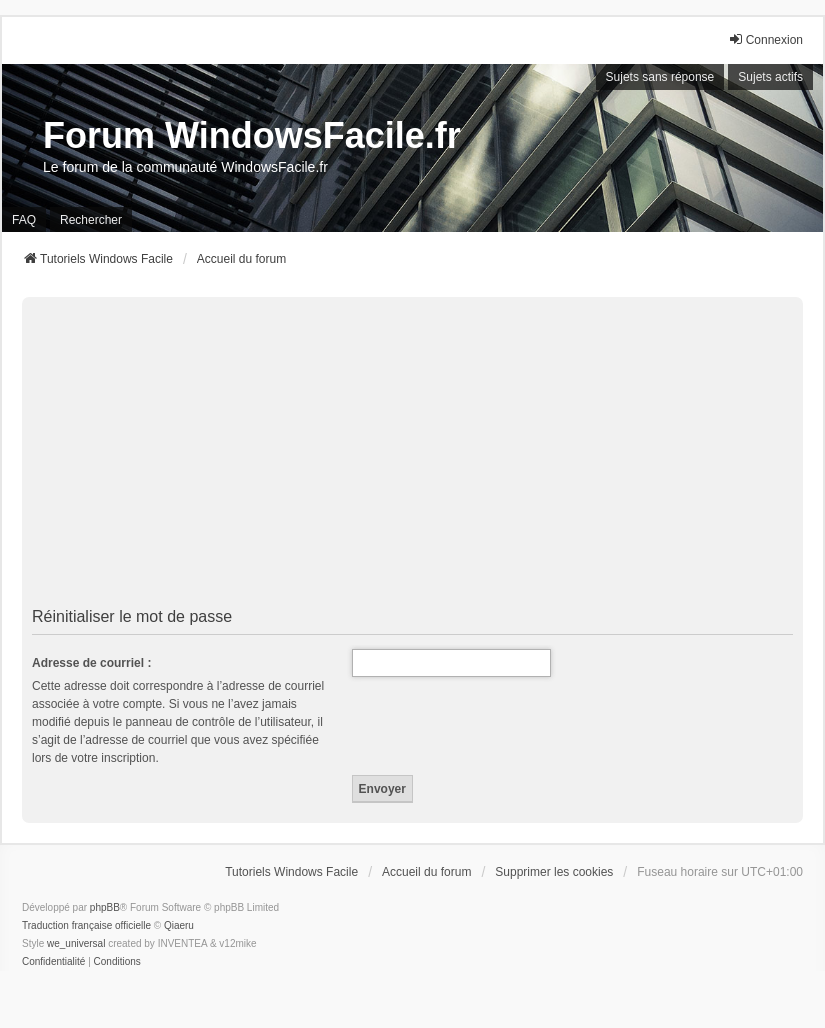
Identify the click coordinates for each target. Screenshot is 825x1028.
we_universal (76, 943)
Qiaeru (179, 925)
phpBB (105, 907)
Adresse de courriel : (91, 663)
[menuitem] (53, 962)
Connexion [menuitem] (765, 39)
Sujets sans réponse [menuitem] (660, 77)
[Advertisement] (412, 452)
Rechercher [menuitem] (91, 220)
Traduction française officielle (86, 925)
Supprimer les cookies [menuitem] (554, 872)
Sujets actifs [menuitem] (770, 77)
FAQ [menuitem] (24, 220)
